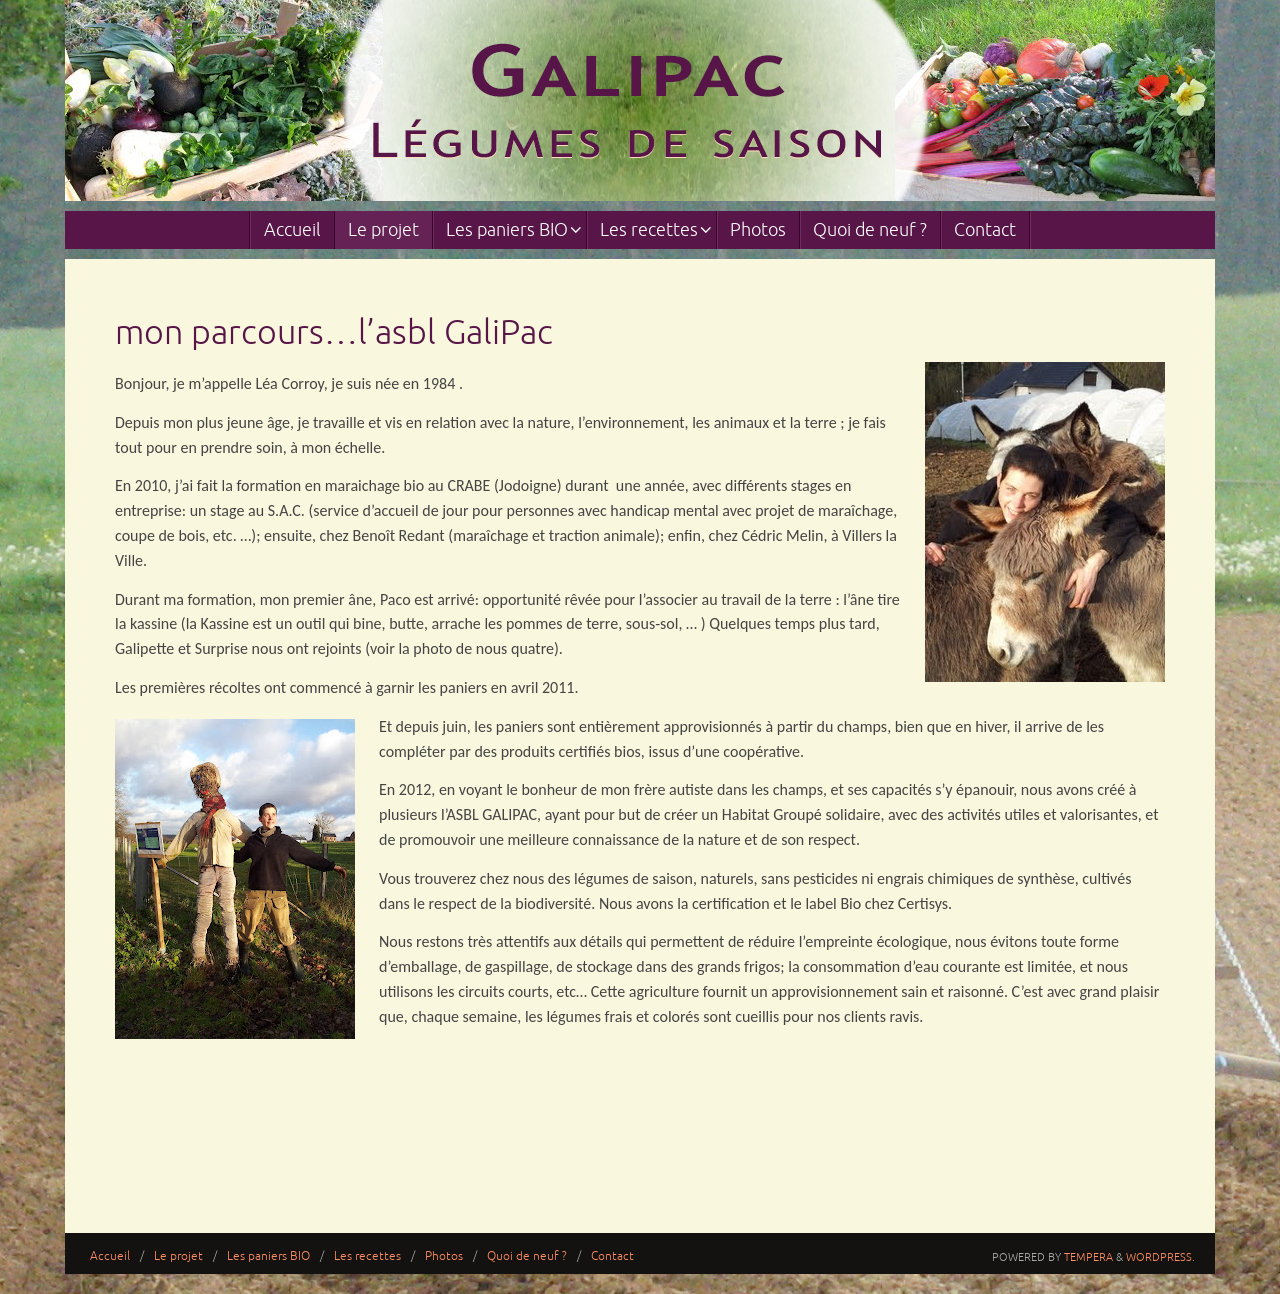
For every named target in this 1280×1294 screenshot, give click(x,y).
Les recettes (367, 1256)
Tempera (1088, 1257)
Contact (612, 1256)
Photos (444, 1256)
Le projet (178, 1256)
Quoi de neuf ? (527, 1256)
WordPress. (1160, 1257)
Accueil (110, 1256)
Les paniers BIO (268, 1256)
